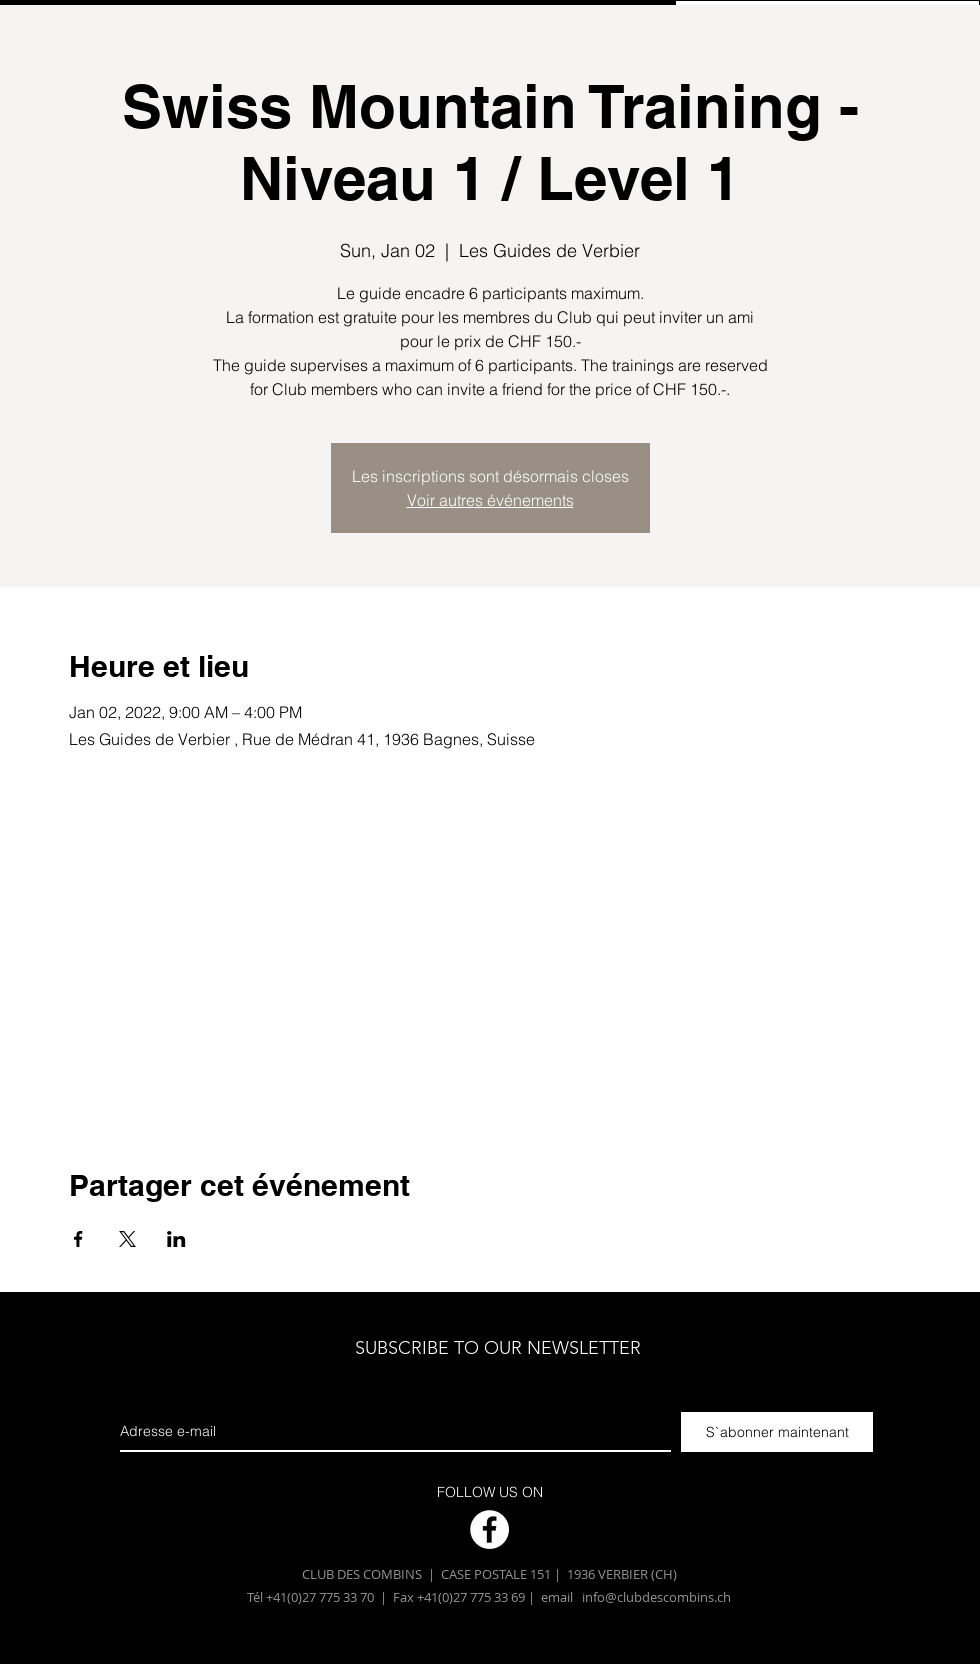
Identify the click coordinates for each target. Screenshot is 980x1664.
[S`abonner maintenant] (777, 1432)
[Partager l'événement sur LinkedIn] (176, 1239)
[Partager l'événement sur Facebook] (78, 1239)
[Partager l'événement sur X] (127, 1239)
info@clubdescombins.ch (656, 1597)
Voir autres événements (490, 500)
